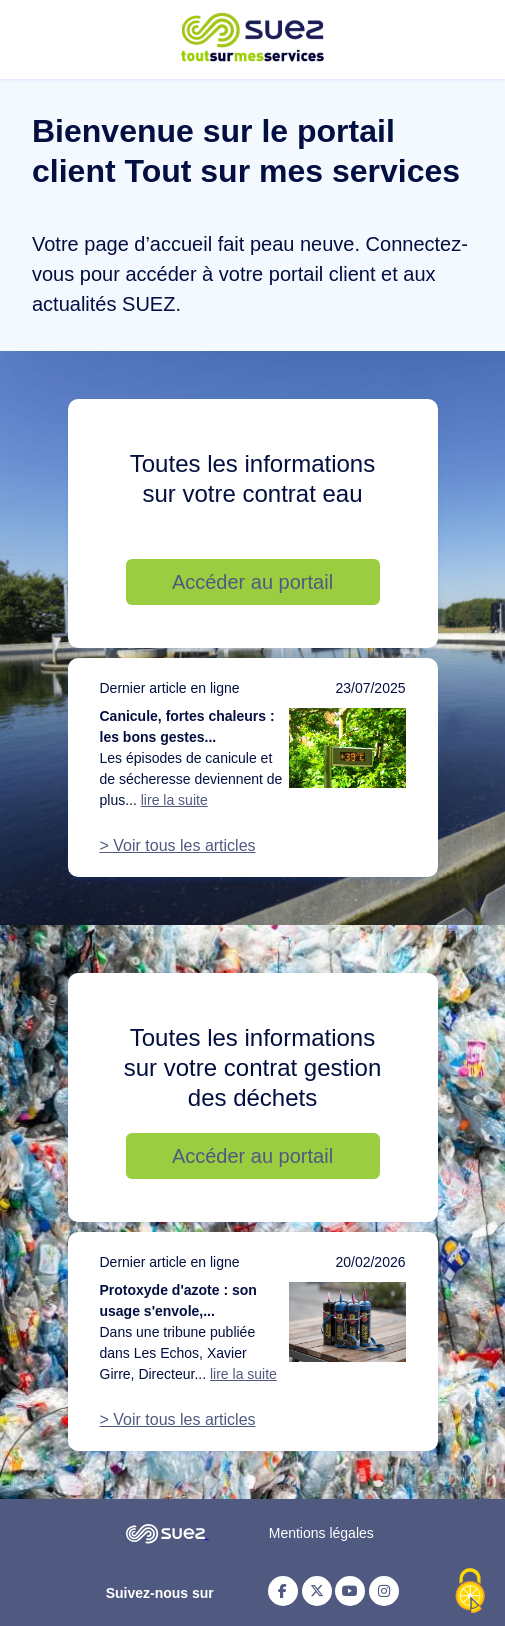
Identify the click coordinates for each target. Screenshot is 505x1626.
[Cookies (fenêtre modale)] (470, 1592)
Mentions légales (321, 1533)
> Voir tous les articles (178, 845)
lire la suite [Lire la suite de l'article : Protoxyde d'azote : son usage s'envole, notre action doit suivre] (243, 1374)
